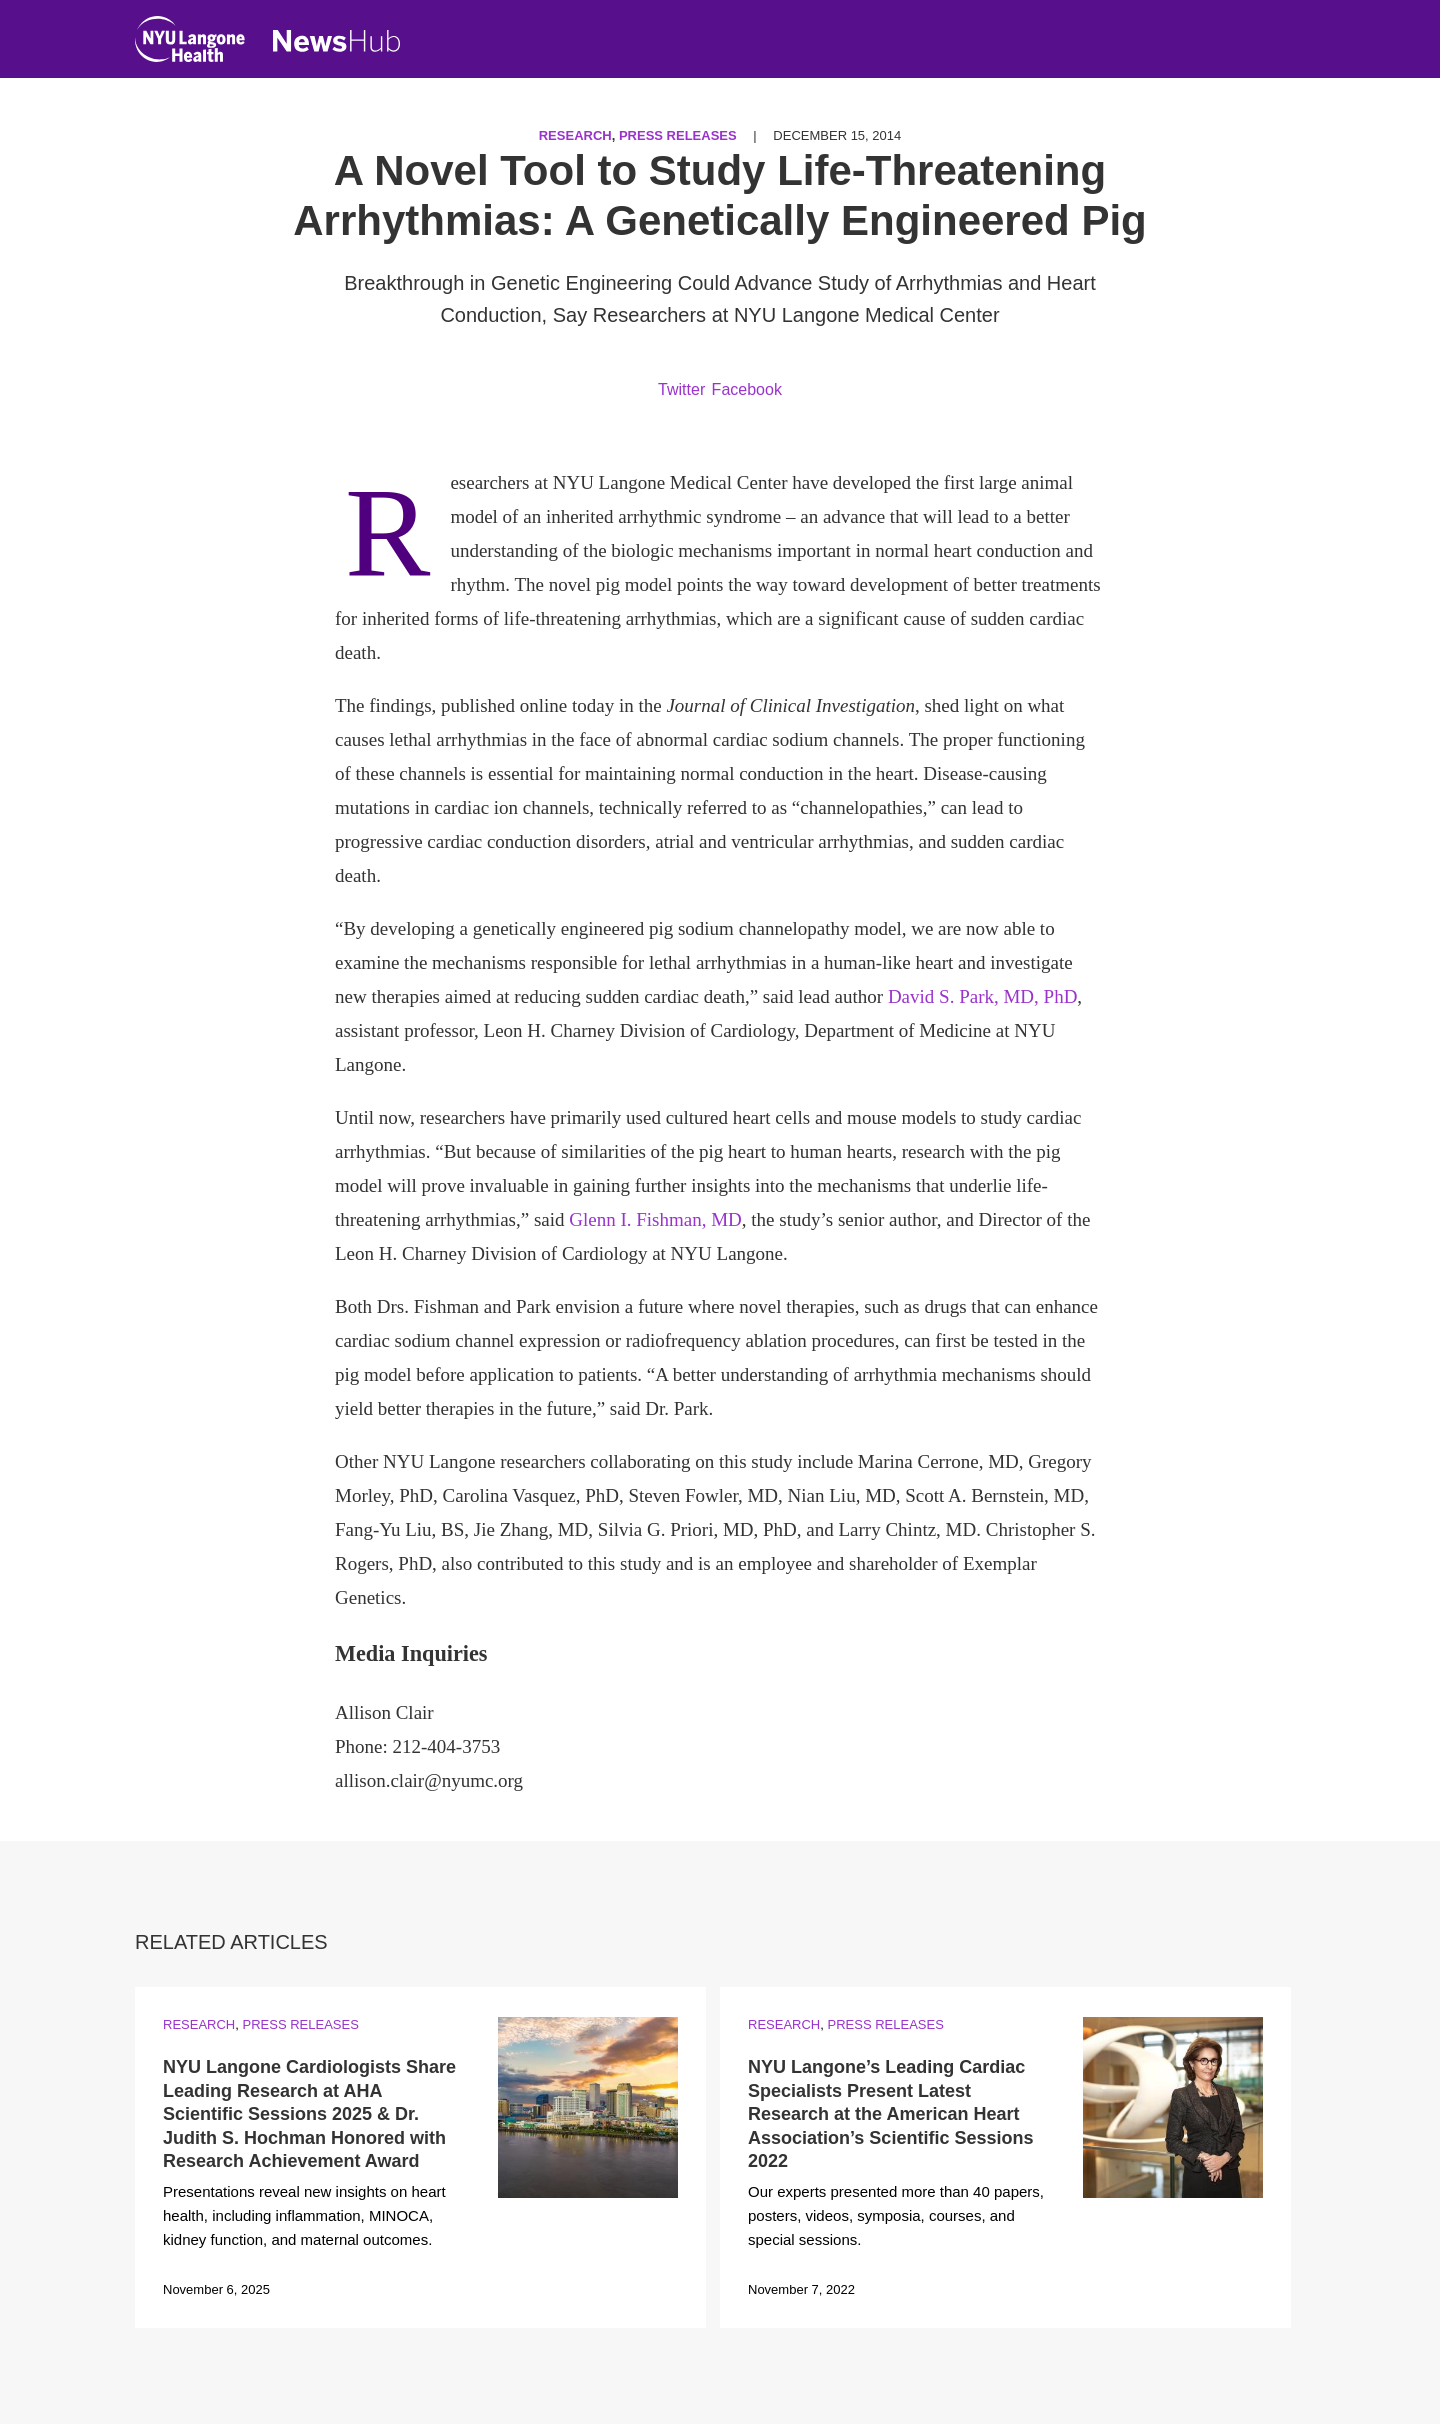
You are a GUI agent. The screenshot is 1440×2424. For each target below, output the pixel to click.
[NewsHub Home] (337, 41)
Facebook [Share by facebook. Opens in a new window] (747, 389)
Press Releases (678, 135)
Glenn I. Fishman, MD (655, 1219)
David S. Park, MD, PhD (982, 996)
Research (575, 135)
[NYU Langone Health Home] (190, 43)
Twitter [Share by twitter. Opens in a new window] (681, 389)
